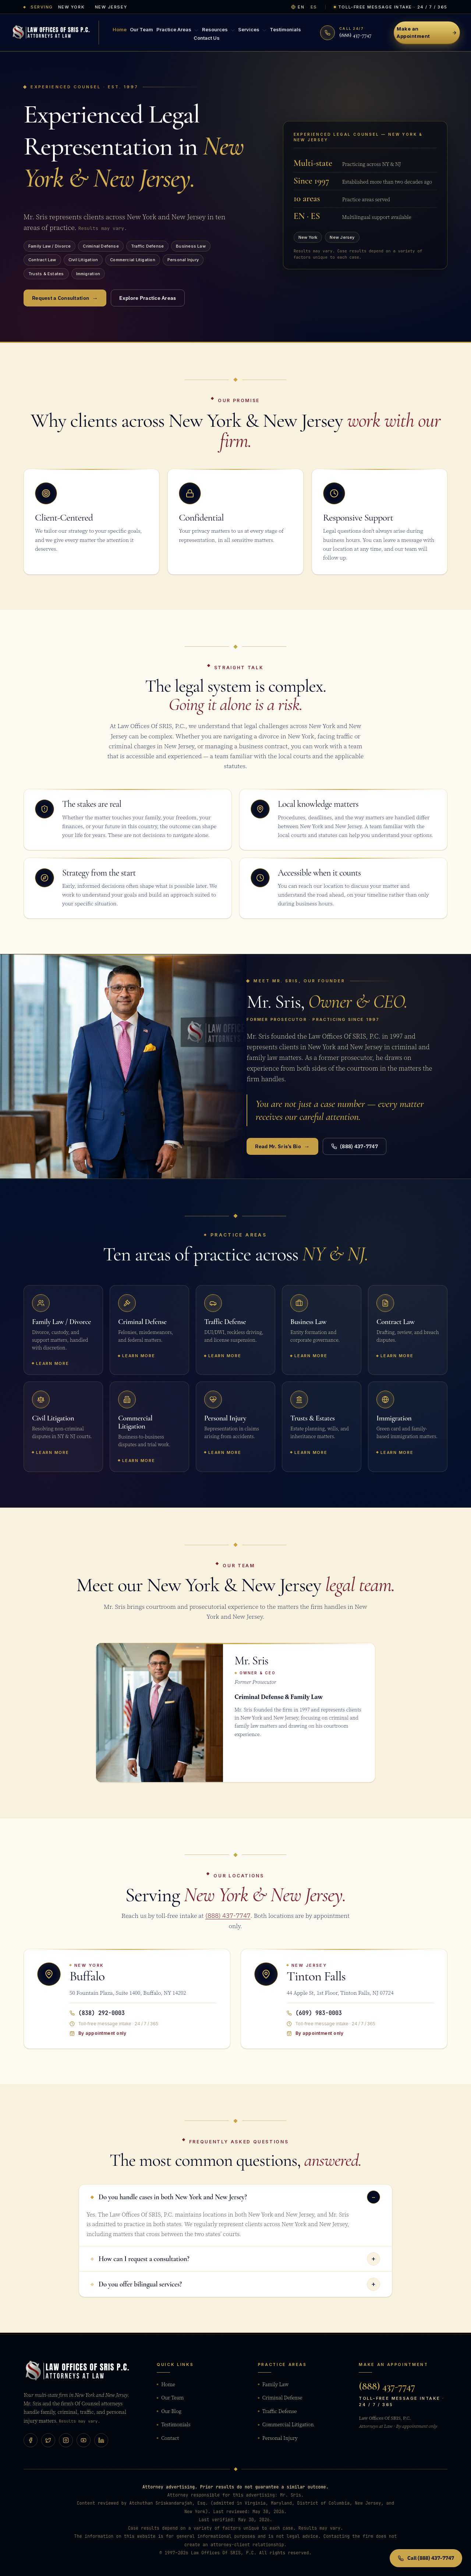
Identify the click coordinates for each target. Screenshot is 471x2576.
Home (123, 29)
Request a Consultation (65, 298)
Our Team (143, 29)
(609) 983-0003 (314, 2013)
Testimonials (282, 29)
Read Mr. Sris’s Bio (282, 1146)
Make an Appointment (427, 32)
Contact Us (207, 36)
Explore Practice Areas (147, 298)
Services (250, 29)
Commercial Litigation (286, 2424)
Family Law (273, 2384)
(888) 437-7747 (354, 1146)
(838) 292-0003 (97, 2013)
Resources (217, 29)
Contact (168, 2438)
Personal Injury (278, 2438)
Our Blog (169, 2411)
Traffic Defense (277, 2411)
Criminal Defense (280, 2397)
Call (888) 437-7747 (426, 2558)
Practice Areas (178, 29)
